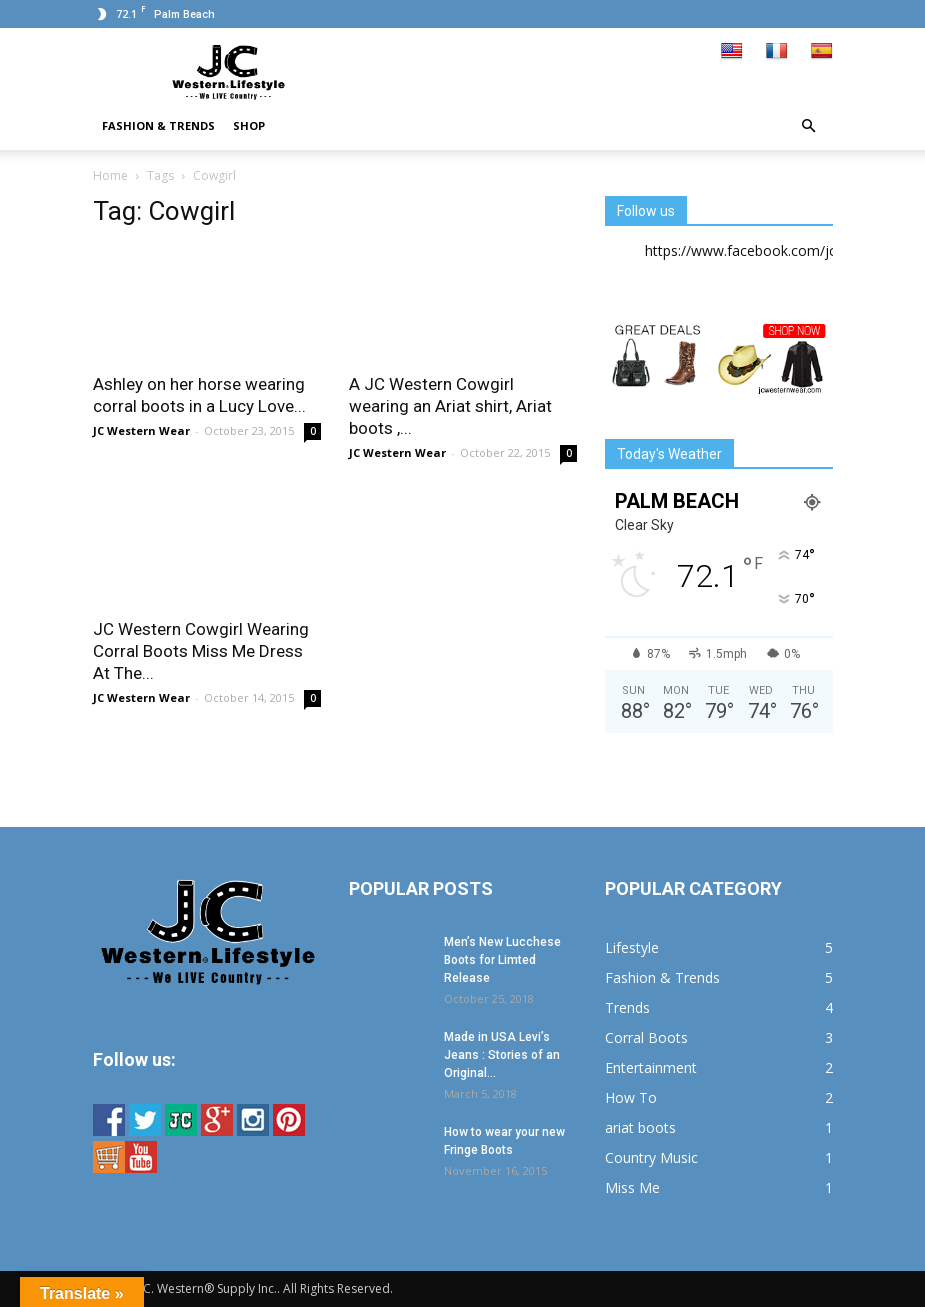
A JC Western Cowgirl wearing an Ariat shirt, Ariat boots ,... (450, 406)
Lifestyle (632, 947)
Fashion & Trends (158, 125)
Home (110, 175)
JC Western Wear (141, 430)
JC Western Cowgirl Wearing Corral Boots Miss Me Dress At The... (201, 651)
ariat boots (640, 1127)
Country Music (651, 1157)
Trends (627, 1007)
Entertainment (651, 1067)
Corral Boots (646, 1037)
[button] (809, 126)
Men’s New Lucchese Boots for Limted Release (502, 960)
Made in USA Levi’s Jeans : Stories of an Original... (502, 1055)
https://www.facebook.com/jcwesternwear (782, 250)
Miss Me (632, 1187)
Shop (249, 125)
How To (631, 1097)
